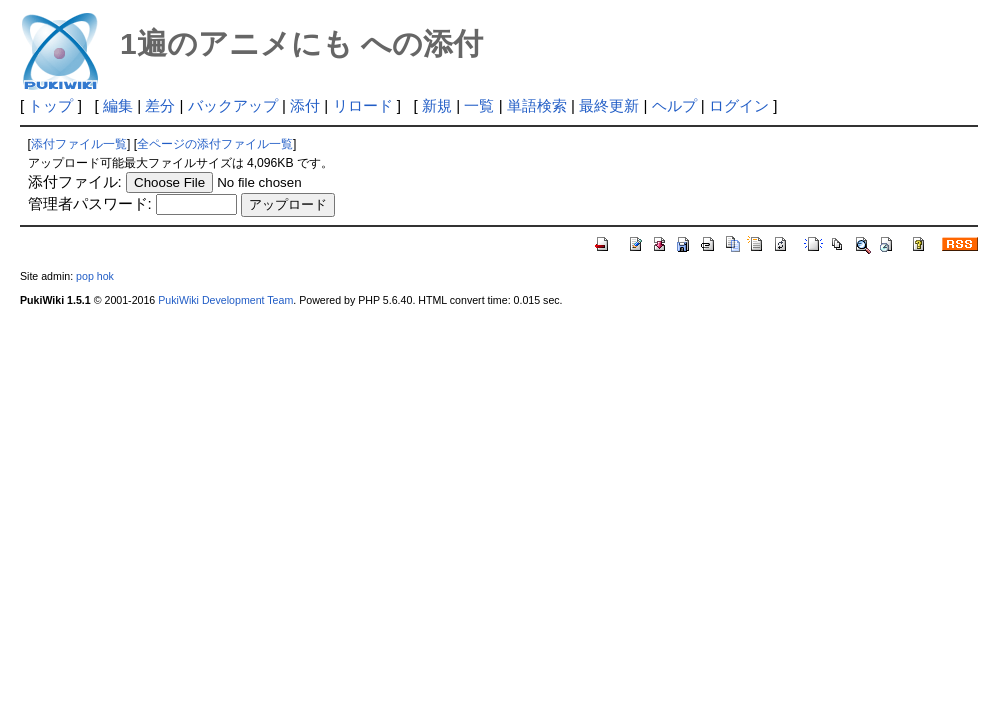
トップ (50, 105)
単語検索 (537, 105)
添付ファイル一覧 (79, 144)
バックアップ (233, 105)
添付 (305, 105)
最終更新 (609, 105)
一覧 (479, 105)
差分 (160, 105)
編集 (118, 105)
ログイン (739, 105)
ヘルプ (674, 105)
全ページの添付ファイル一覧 (215, 144)
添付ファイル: (75, 181)
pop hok (95, 276)
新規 (437, 105)
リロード (363, 105)
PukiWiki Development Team (225, 300)
